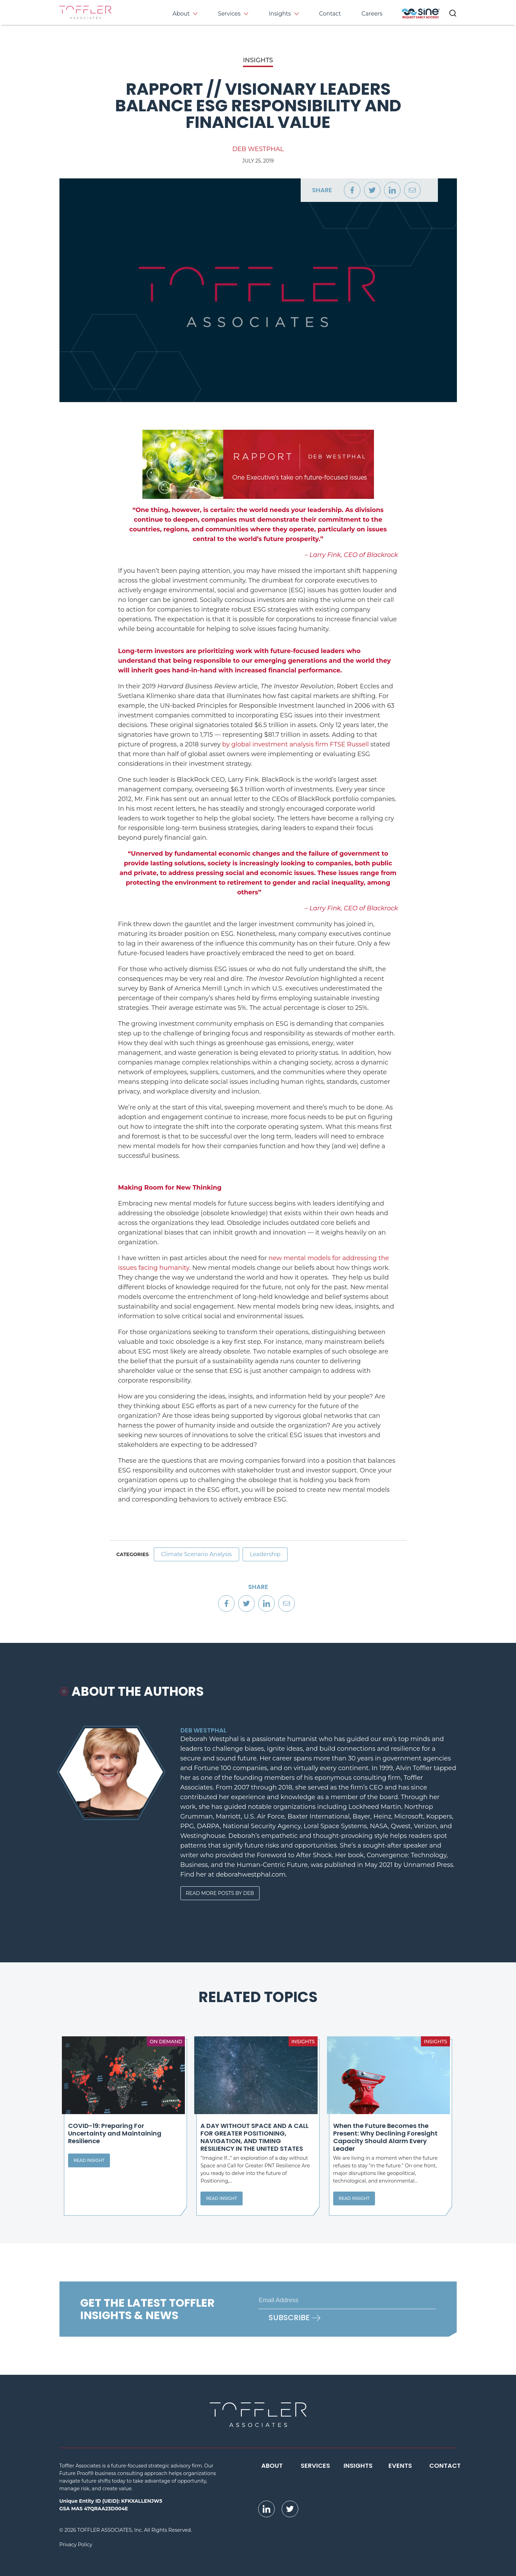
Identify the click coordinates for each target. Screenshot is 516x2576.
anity (181, 1268)
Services (229, 13)
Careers (372, 13)
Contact (330, 13)
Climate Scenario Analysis (196, 1554)
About (181, 13)
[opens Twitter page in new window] (290, 2509)
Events (400, 2465)
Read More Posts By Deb (220, 1893)
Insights (280, 13)
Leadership (265, 1554)
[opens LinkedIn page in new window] (266, 2509)
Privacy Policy (75, 2544)
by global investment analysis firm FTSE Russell (295, 744)
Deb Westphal (258, 149)
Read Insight (89, 2160)
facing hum (156, 1268)
